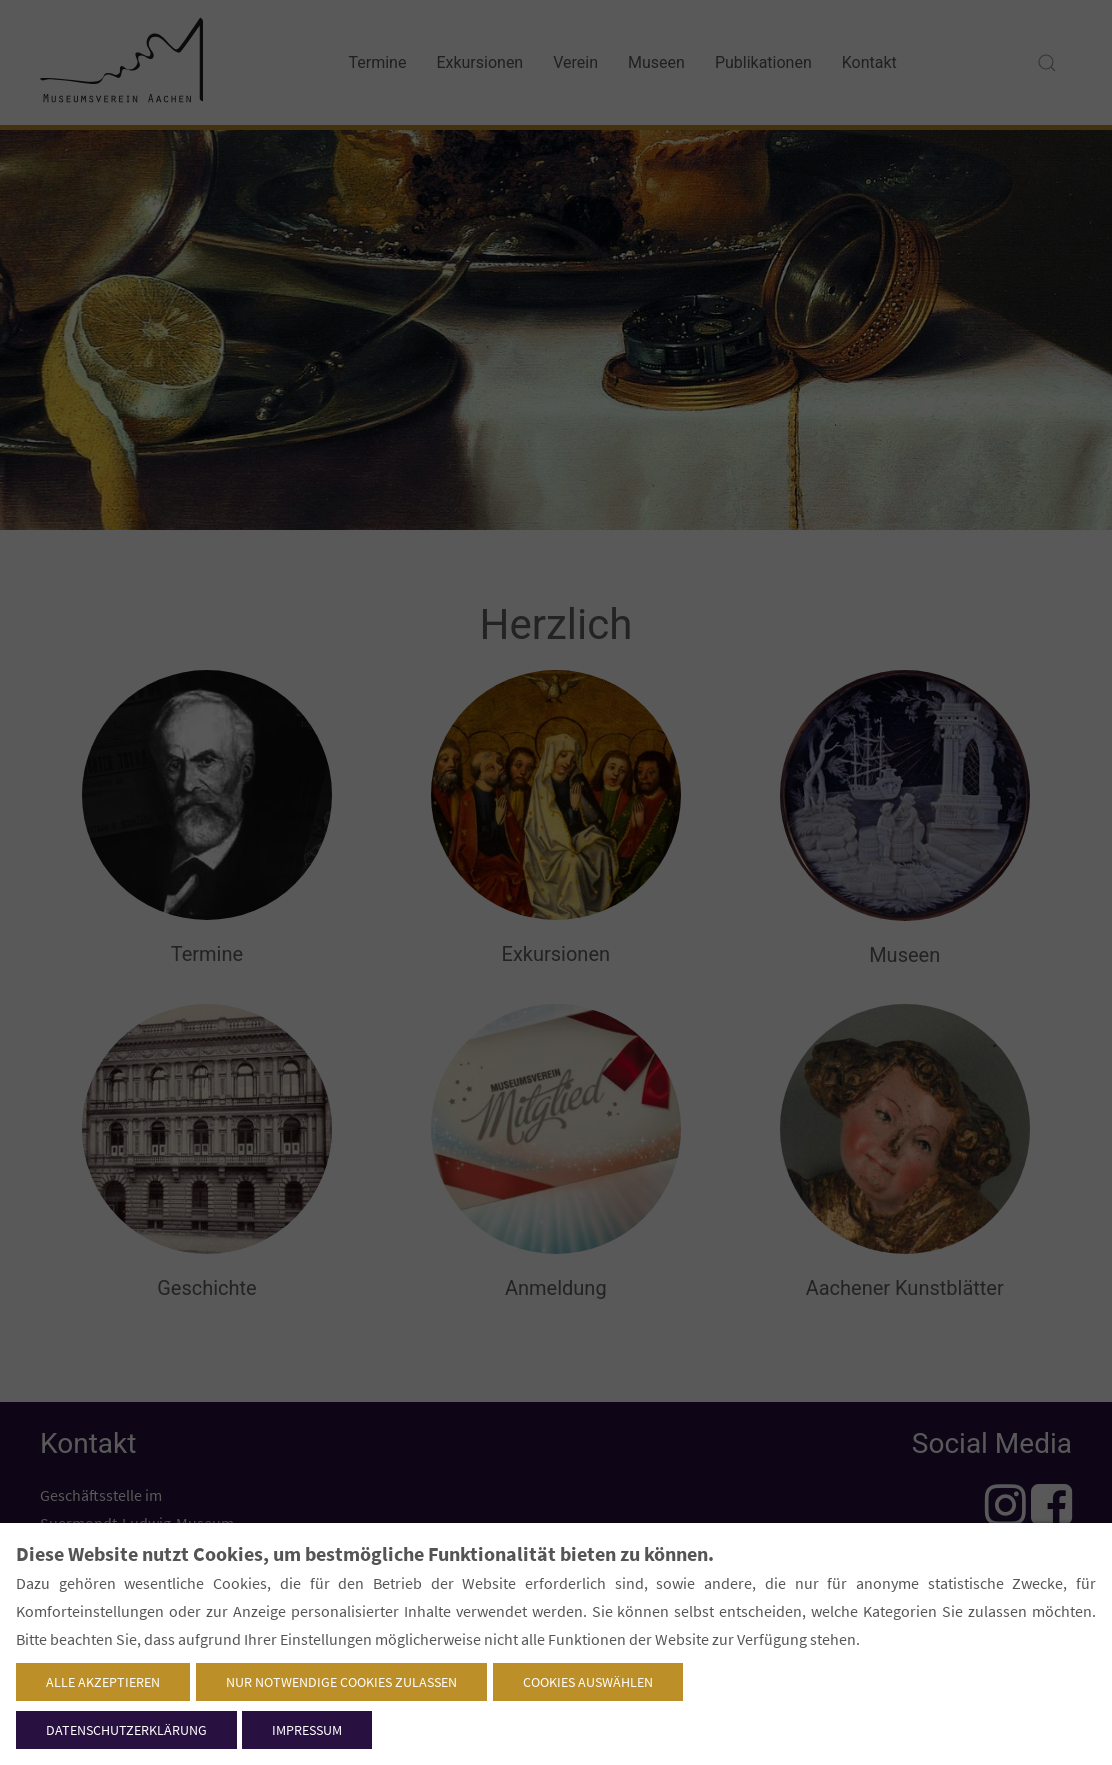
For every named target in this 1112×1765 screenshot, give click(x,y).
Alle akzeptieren (103, 1682)
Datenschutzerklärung (126, 1730)
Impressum (307, 1730)
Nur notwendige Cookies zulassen (341, 1682)
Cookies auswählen (588, 1682)
